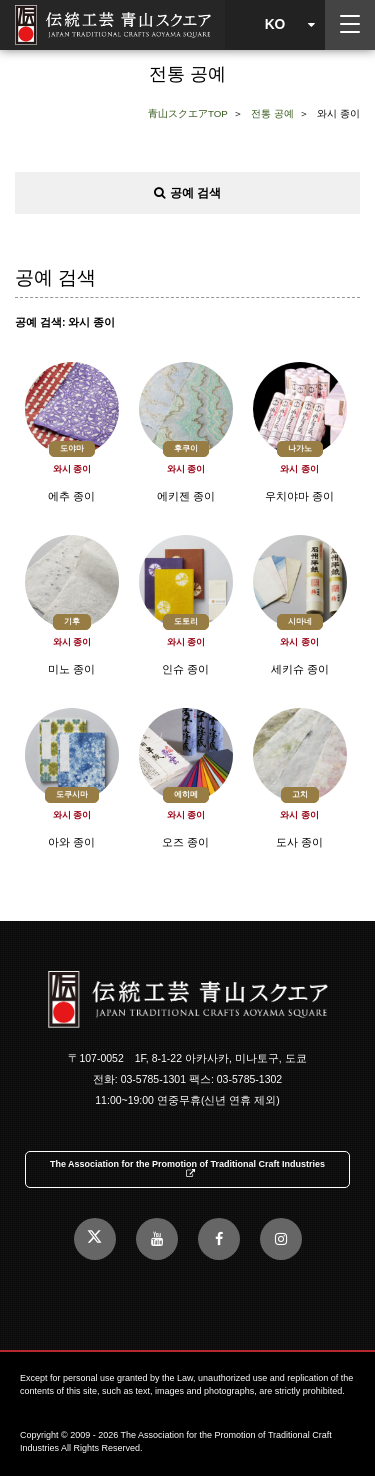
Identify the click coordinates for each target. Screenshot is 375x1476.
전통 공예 (272, 113)
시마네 (300, 621)
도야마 (72, 448)
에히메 (186, 794)
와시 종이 (72, 469)
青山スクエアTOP (188, 113)
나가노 (300, 448)
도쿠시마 (72, 794)
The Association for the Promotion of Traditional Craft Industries (187, 1169)
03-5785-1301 (153, 1079)
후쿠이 (186, 448)
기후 (72, 621)
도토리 (186, 621)
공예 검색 (187, 193)
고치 (300, 794)
